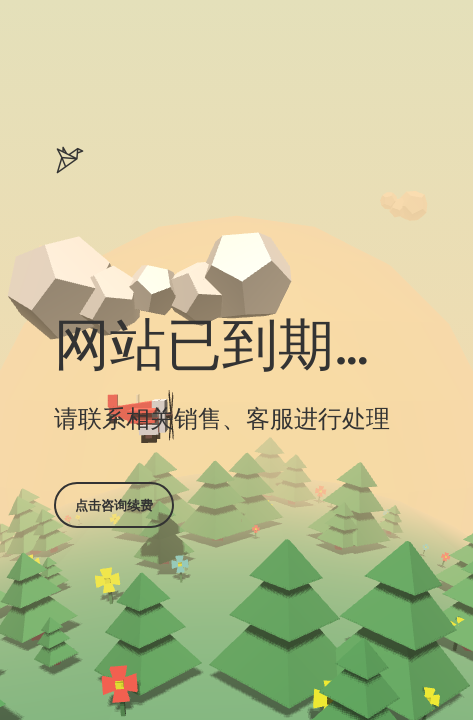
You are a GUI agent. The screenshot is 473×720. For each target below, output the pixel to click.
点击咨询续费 (114, 505)
